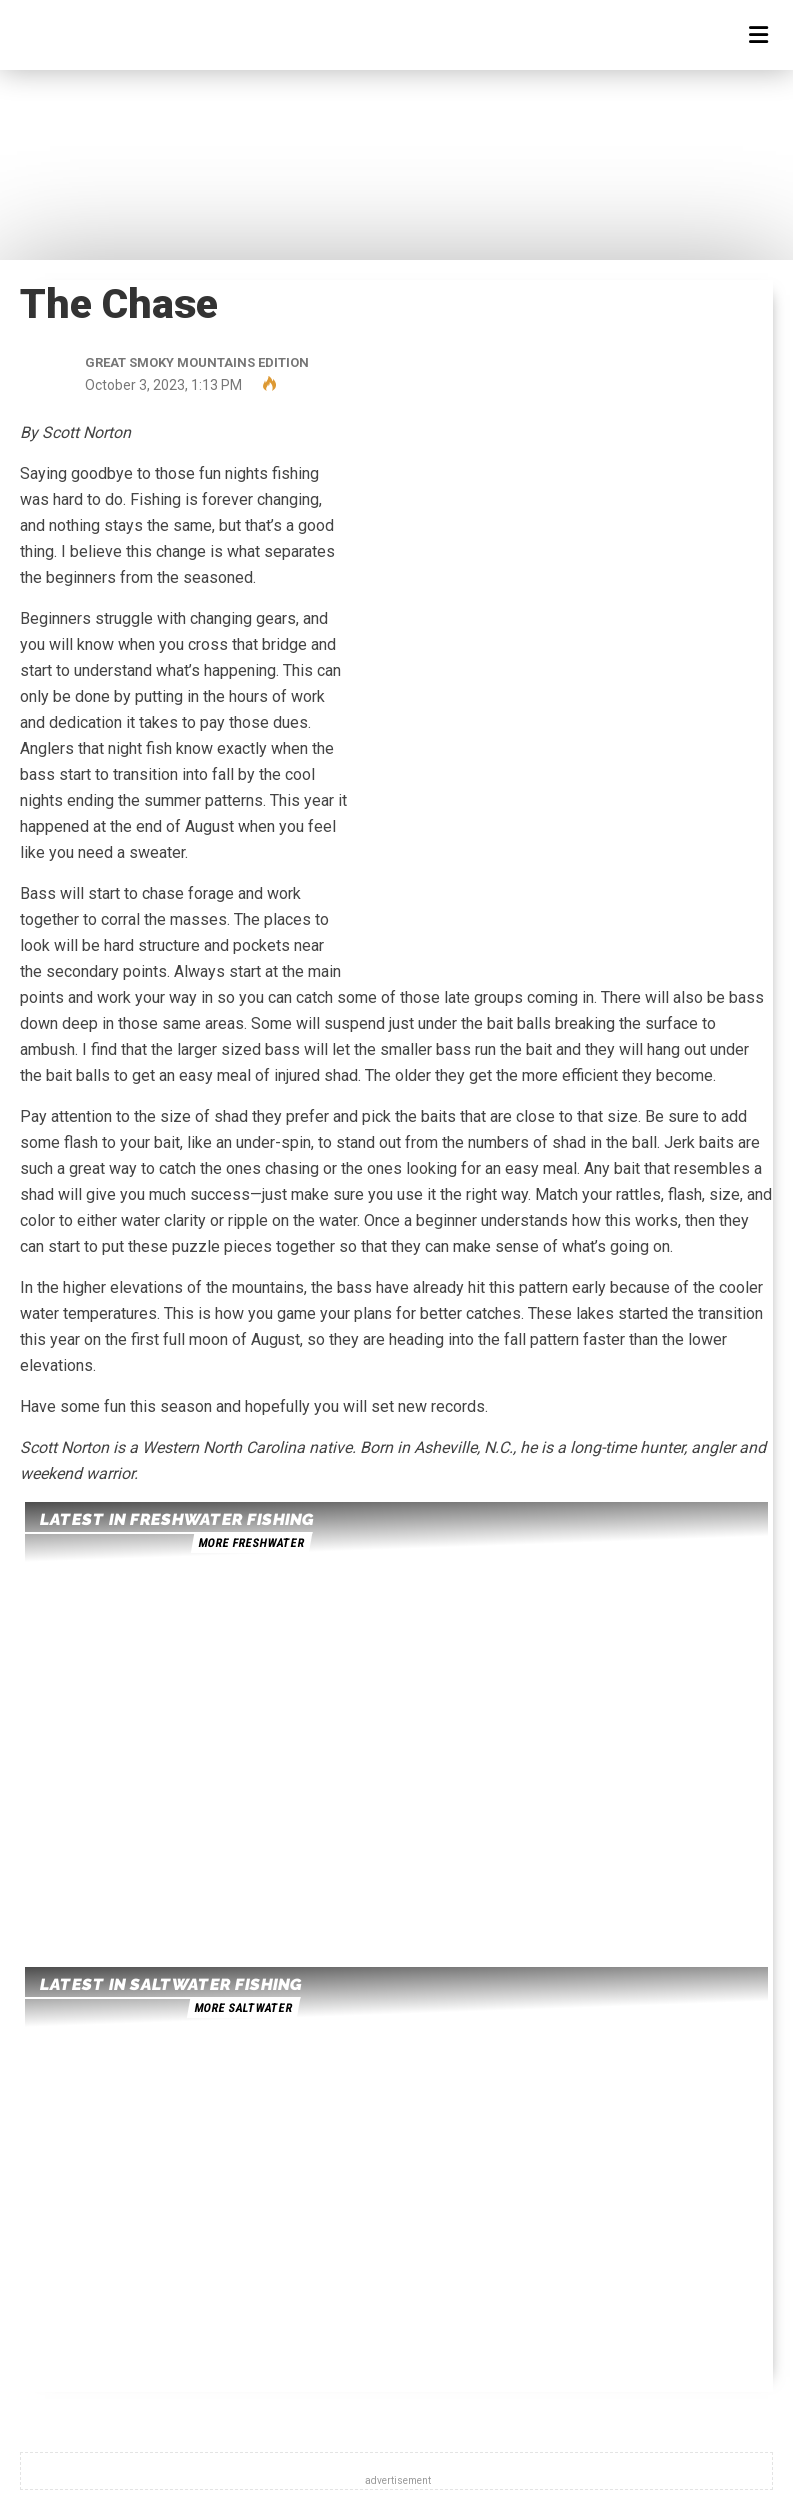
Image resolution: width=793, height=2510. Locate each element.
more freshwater (251, 1543)
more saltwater (243, 2008)
